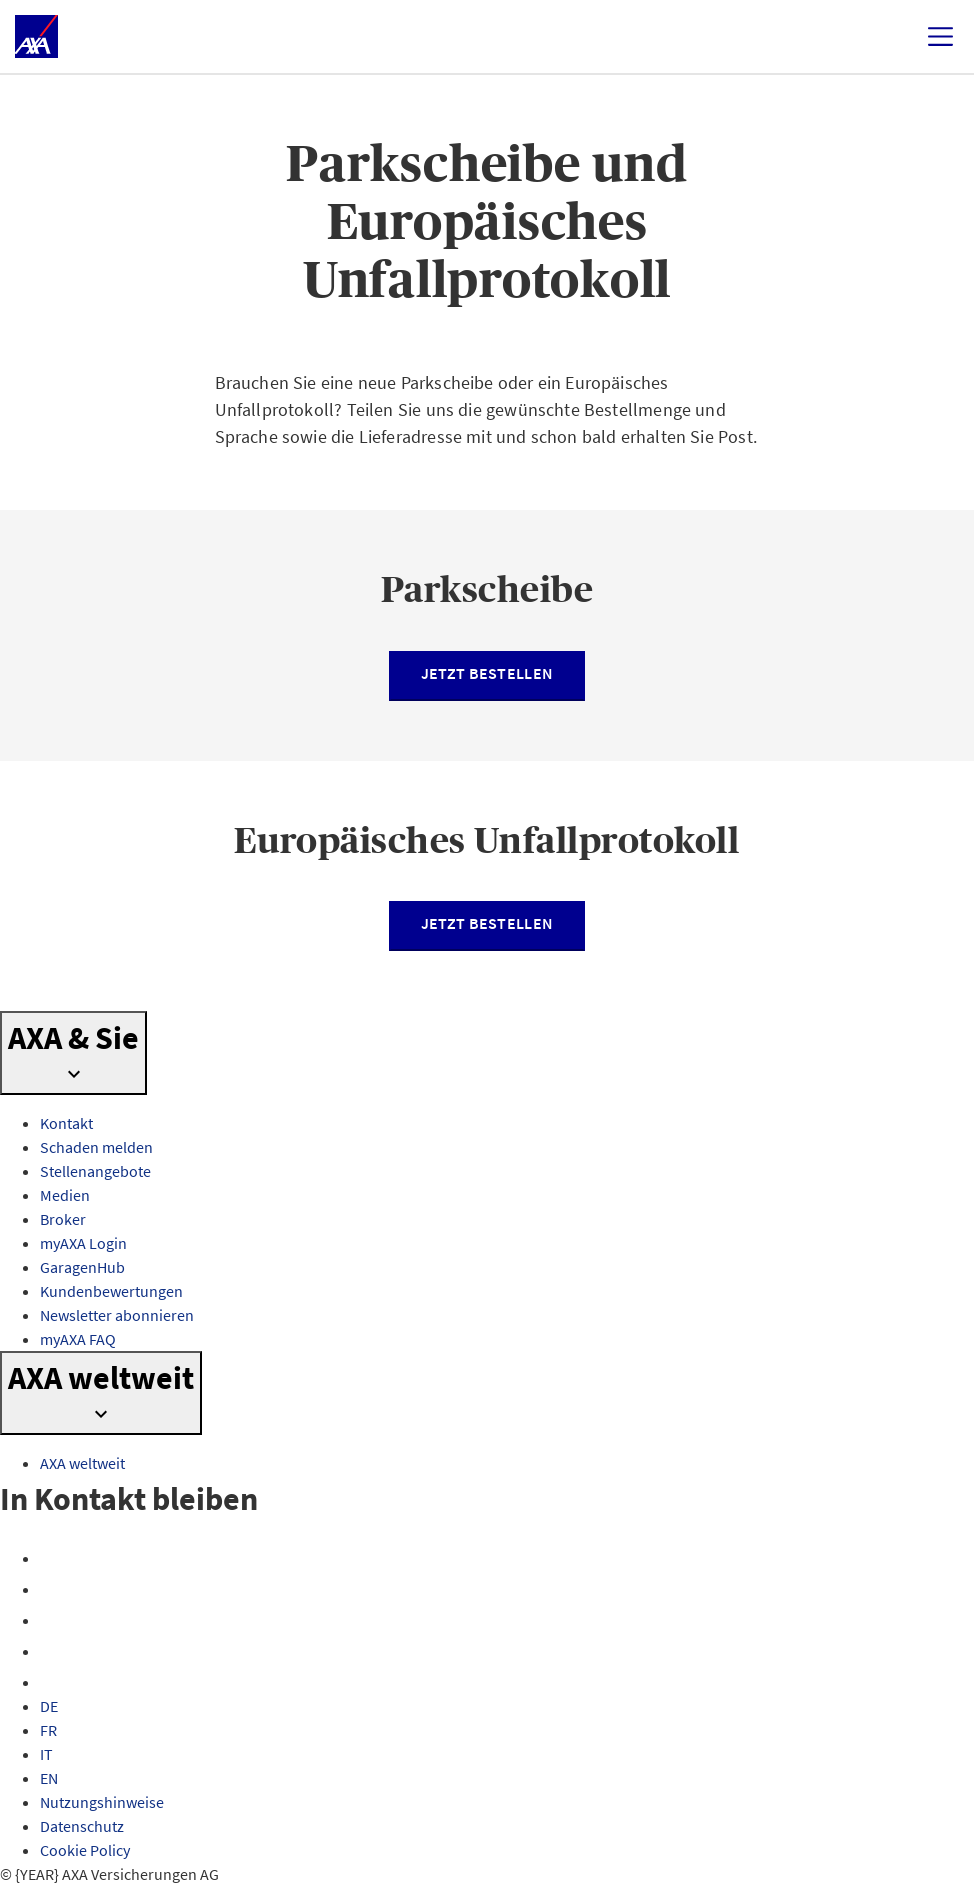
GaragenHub (82, 1267)
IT (46, 1754)
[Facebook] (52, 1558)
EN (49, 1778)
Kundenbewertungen (111, 1291)
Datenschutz (82, 1826)
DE (49, 1706)
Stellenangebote (95, 1171)
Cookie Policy (85, 1850)
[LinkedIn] (52, 1682)
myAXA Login (83, 1243)
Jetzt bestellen (487, 673)
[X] (52, 1620)
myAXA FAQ (78, 1339)
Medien (65, 1195)
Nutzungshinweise (102, 1802)
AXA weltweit (82, 1463)
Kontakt (66, 1123)
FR (48, 1730)
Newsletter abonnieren (117, 1315)
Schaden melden (96, 1147)
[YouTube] (52, 1651)
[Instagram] (52, 1589)
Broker (63, 1219)
